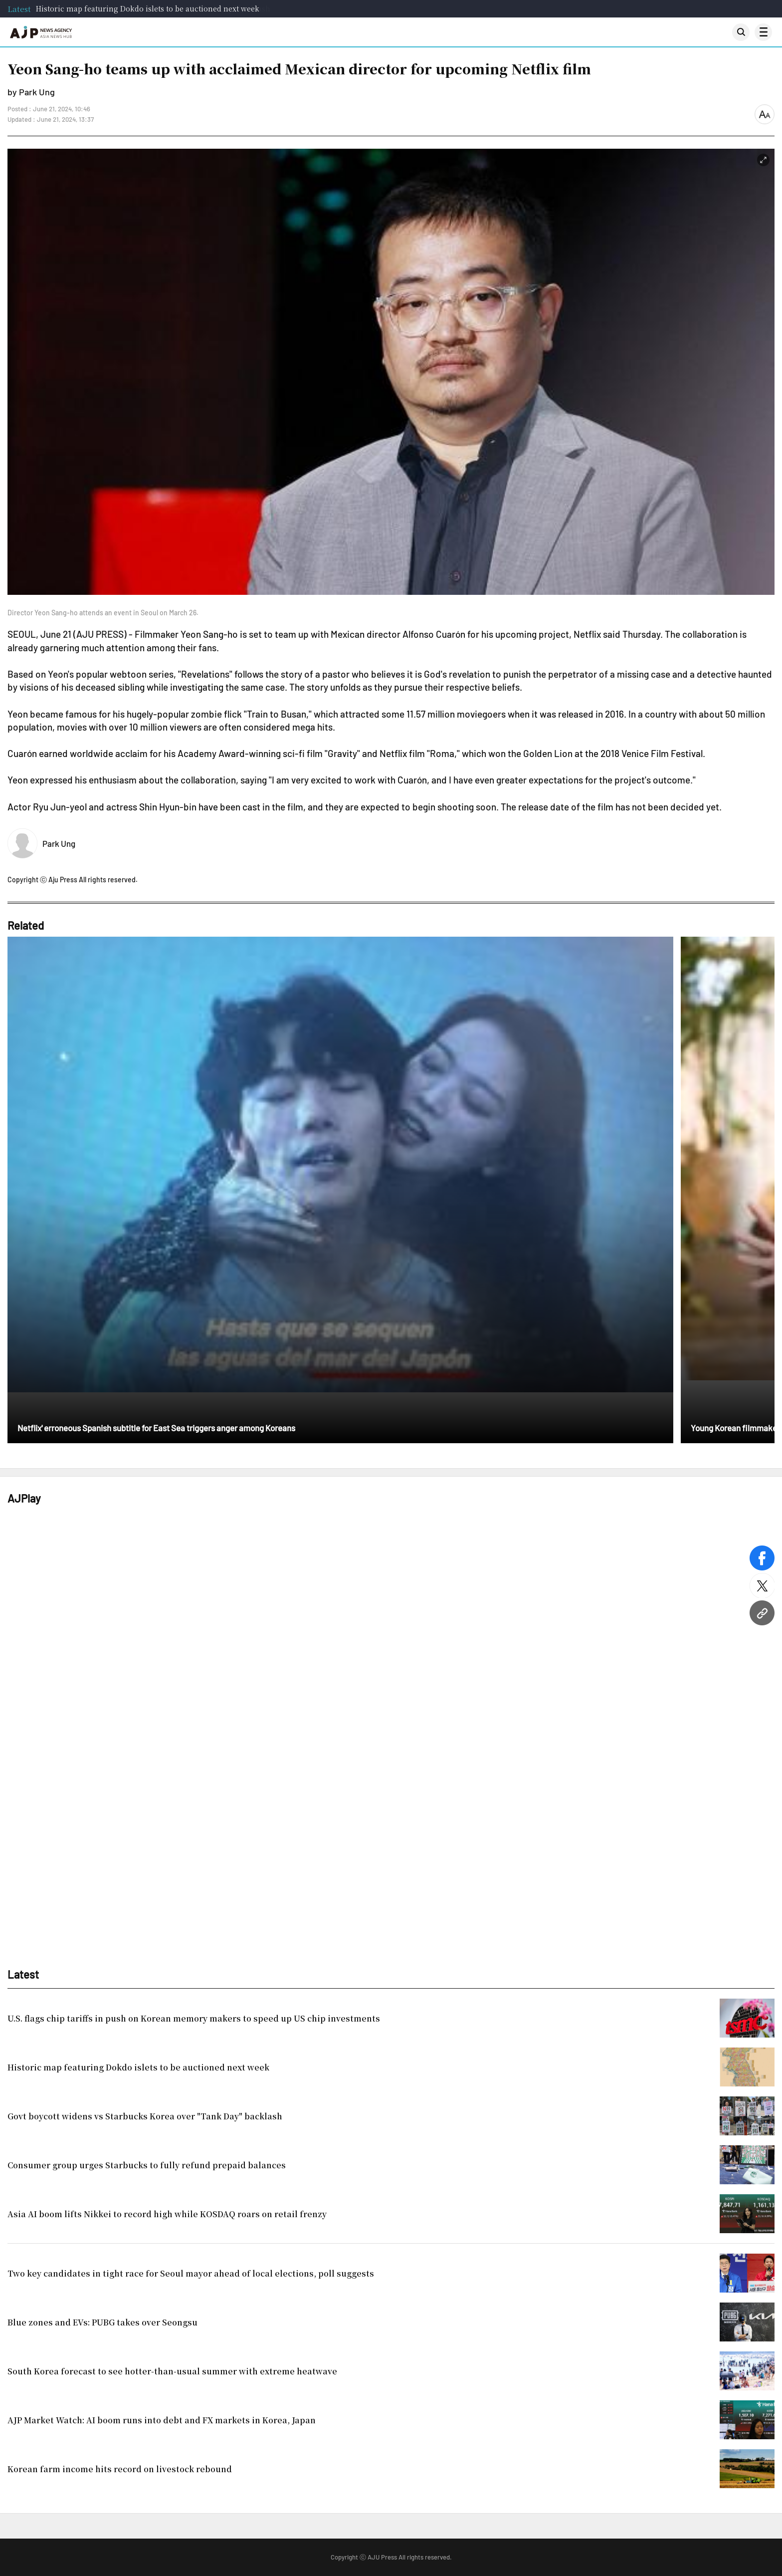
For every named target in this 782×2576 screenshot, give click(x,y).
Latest (19, 8)
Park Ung (58, 843)
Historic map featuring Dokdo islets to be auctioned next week (147, 8)
